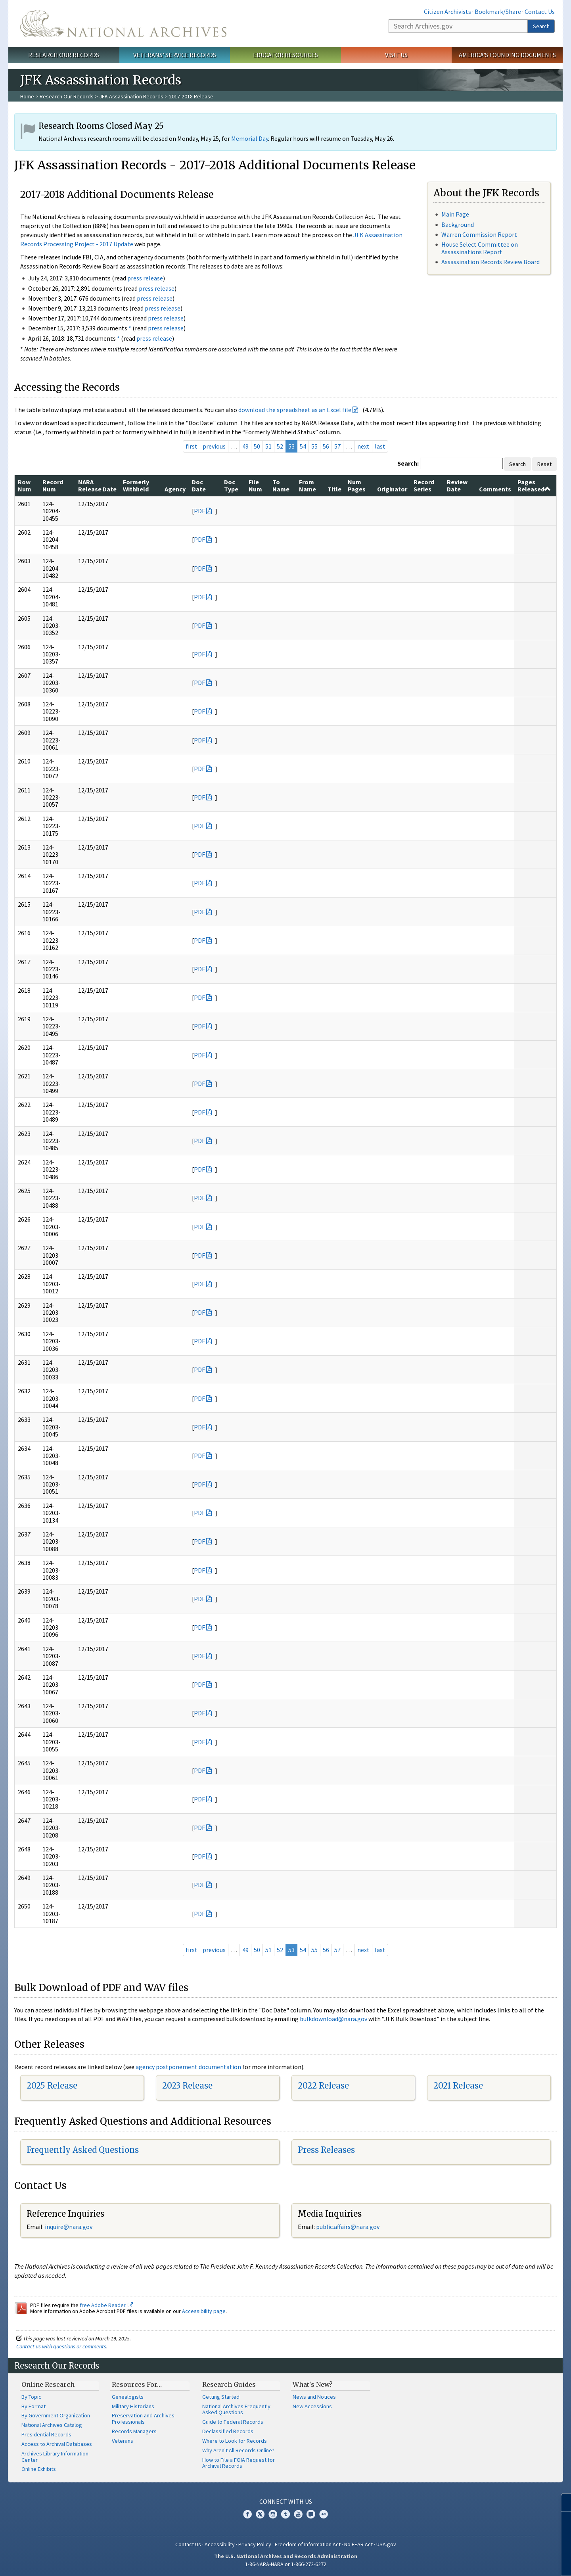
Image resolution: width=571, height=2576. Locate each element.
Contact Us (540, 11)
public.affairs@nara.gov (347, 2227)
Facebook (247, 2514)
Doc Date (199, 485)
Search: (408, 463)
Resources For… (137, 2384)
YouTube (298, 2514)
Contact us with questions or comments (61, 2346)
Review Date (457, 485)
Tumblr (285, 2514)
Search (541, 26)
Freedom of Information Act (308, 2544)
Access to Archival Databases (56, 2443)
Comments (495, 489)
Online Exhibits (38, 2468)
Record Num (52, 485)
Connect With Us (285, 2501)
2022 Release (323, 2086)
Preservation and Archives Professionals (143, 2418)
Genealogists (128, 2396)
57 (337, 446)
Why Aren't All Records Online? (238, 2450)
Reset (544, 464)
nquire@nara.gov (69, 2227)
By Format (33, 2406)
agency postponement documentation (188, 2067)
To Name (280, 485)
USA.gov (386, 2544)
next (363, 446)
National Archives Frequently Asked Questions (236, 2409)
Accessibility (220, 2544)
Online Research (48, 2384)
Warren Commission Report (479, 234)
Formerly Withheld (136, 485)
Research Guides (229, 2384)
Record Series (424, 485)
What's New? (313, 2384)
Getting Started (221, 2396)
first (191, 446)
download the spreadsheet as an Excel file (294, 410)
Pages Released (534, 485)
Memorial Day (249, 138)
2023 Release (187, 2086)
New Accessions (312, 2406)
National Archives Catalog (51, 2424)
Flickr (323, 2514)
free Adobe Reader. (106, 2305)
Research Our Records (63, 55)
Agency (175, 489)
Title (334, 489)
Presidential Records (46, 2434)
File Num (255, 485)
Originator (392, 489)
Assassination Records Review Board (490, 262)
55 (314, 446)
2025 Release (52, 2086)
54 (303, 446)
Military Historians (133, 2406)
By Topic (31, 2396)
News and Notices (314, 2396)
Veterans (122, 2440)
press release (145, 278)
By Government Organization (55, 2415)
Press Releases (326, 2150)
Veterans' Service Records (174, 55)
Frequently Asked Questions (83, 2150)
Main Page (455, 214)
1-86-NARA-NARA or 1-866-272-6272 (285, 2564)
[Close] (562, 2502)
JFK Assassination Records (131, 96)
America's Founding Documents (507, 55)
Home (27, 96)
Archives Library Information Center (54, 2456)
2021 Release (458, 2086)
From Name (307, 485)
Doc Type (231, 485)
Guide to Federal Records (232, 2421)
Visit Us (396, 55)
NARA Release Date (97, 485)
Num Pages (357, 485)
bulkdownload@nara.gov (333, 2019)
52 (280, 446)
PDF (199, 511)
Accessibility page (204, 2311)
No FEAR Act (358, 2544)
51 (268, 446)
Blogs (311, 2514)
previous (214, 446)
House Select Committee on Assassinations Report (479, 248)
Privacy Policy (254, 2544)
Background (457, 224)
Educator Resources (285, 55)
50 (257, 446)
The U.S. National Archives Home (123, 23)
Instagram (273, 2514)
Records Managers (134, 2431)
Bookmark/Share (498, 11)
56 (326, 446)
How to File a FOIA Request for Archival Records (238, 2463)
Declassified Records (227, 2431)
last (380, 446)
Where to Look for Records (234, 2440)
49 (245, 446)
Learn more (500, 2561)
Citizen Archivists (447, 11)
